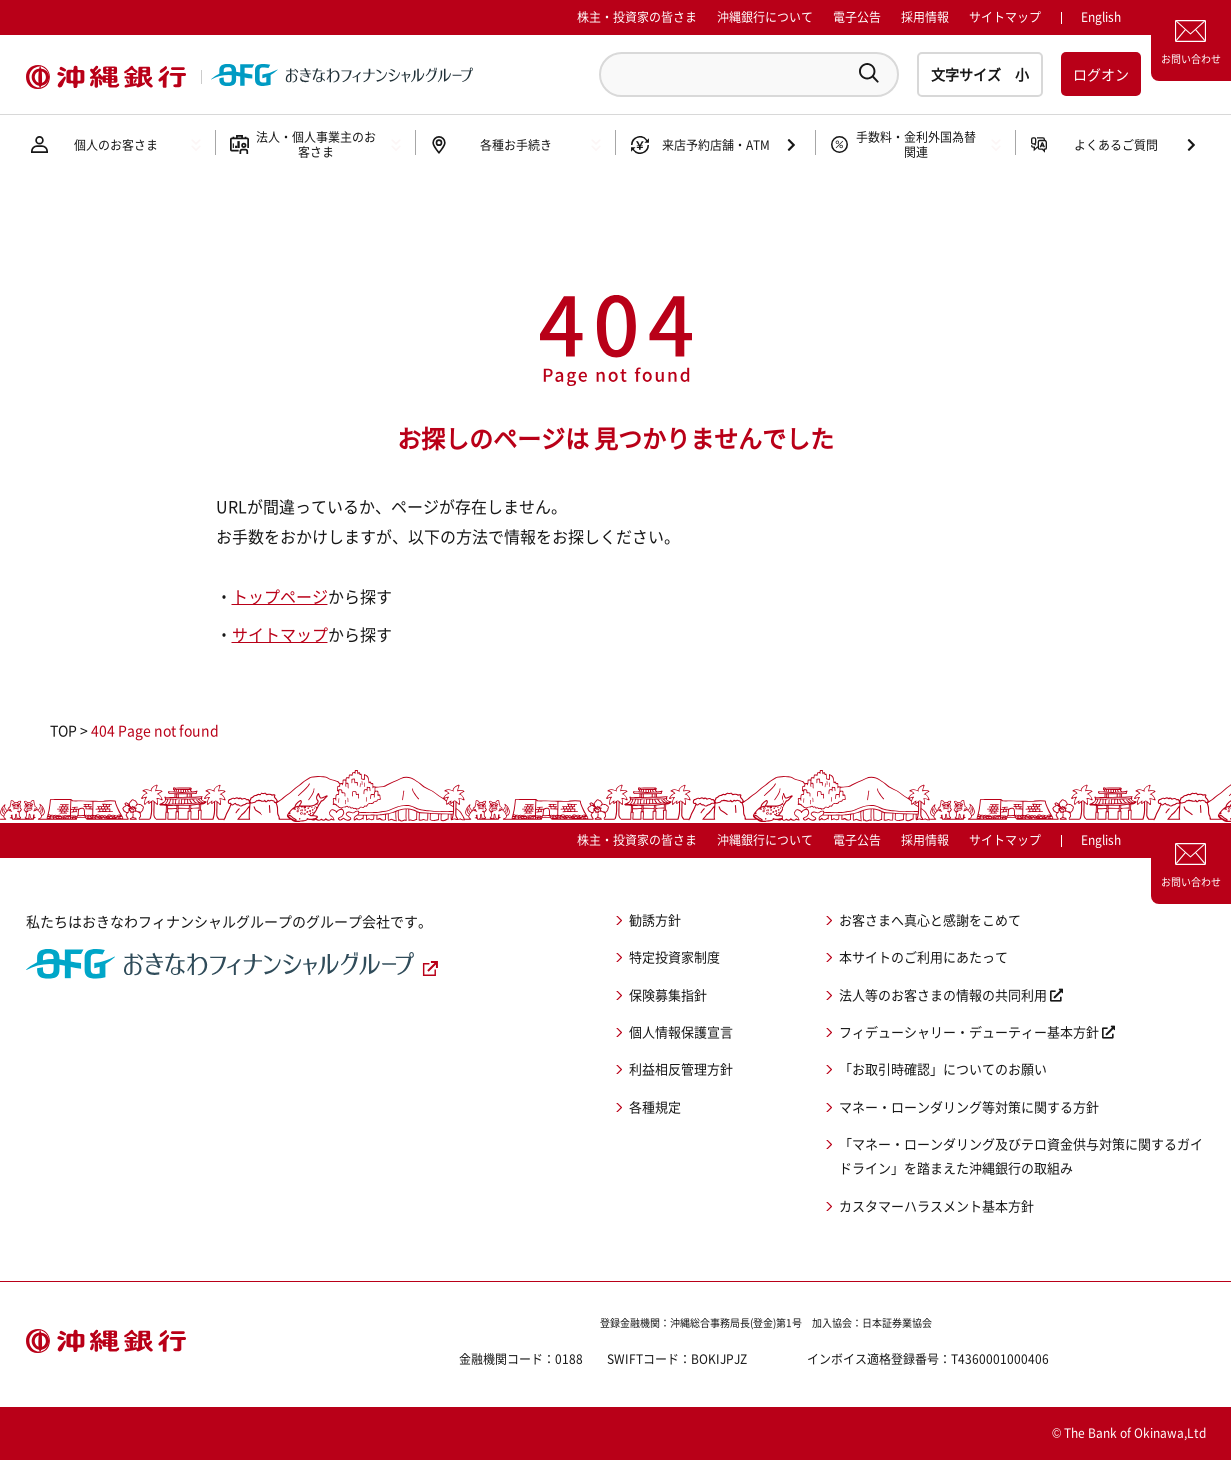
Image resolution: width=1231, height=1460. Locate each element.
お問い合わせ (1191, 58)
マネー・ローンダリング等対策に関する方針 (969, 1106)
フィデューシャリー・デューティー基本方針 (969, 1031)
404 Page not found (155, 730)
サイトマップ (1005, 17)
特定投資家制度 (674, 956)
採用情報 (925, 17)
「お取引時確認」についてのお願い (943, 1068)
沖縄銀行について (765, 17)
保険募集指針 (668, 994)
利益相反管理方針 (681, 1068)
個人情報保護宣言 (681, 1031)
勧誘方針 (655, 919)
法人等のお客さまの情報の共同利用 (943, 994)
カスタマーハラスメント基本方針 (936, 1205)
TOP (63, 730)
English (1101, 840)
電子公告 (857, 17)
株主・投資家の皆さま (637, 17)
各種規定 (655, 1106)
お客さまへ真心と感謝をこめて (930, 919)
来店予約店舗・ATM (716, 145)
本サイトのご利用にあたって (923, 956)
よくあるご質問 (1116, 145)
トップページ (280, 596)
